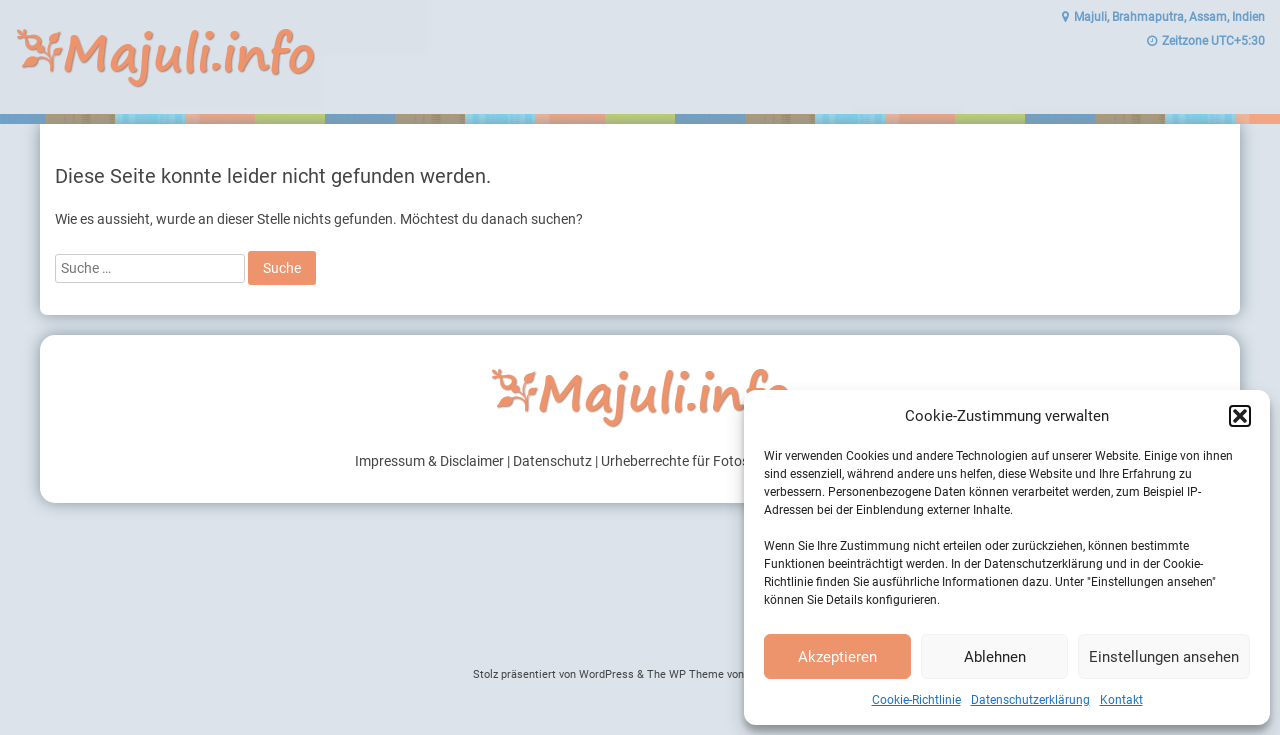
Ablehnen (995, 657)
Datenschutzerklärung (1030, 700)
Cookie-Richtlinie (916, 700)
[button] (1240, 416)
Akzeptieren (837, 657)
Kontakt (1121, 700)
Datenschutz (552, 461)
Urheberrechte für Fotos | (679, 461)
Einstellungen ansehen (1164, 657)
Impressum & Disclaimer (429, 461)
